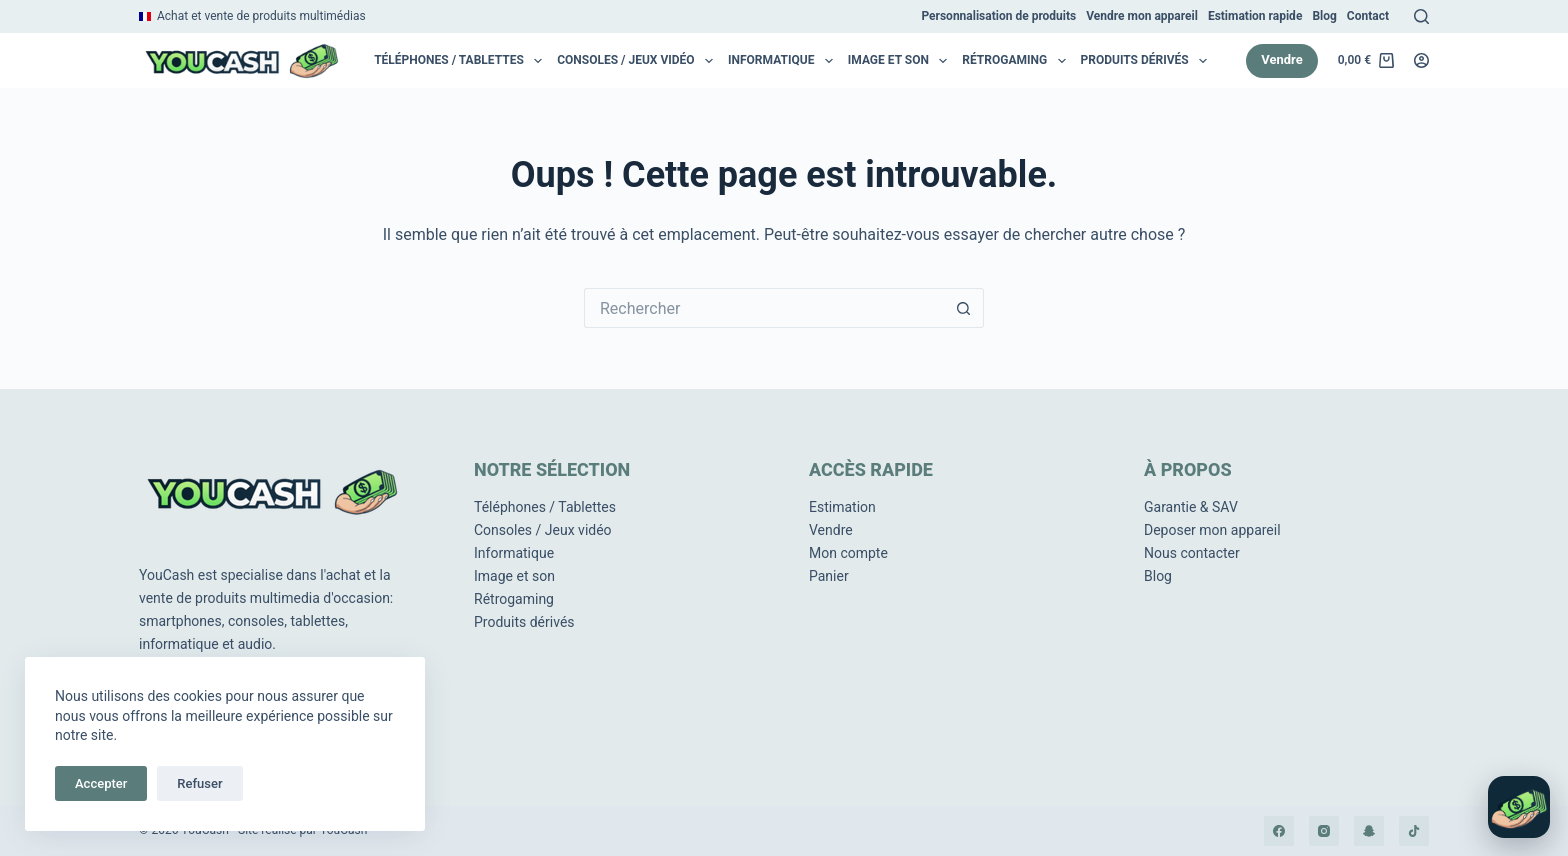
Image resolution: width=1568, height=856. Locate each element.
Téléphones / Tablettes (462, 61)
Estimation (842, 507)
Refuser (199, 783)
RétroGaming (1017, 61)
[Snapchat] (1369, 831)
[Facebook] (1279, 831)
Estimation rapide (1255, 16)
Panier (829, 576)
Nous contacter (1192, 553)
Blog (1324, 16)
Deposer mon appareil (1212, 530)
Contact (1368, 16)
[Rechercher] (1421, 16)
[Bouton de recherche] (964, 308)
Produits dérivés (1148, 61)
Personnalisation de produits (998, 16)
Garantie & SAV (1191, 507)
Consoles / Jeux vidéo (638, 61)
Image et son (901, 61)
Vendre (1282, 59)
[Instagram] (1324, 831)
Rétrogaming (514, 599)
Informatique (784, 61)
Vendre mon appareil (1142, 16)
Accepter (101, 783)
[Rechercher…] (764, 308)
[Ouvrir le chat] (1519, 807)
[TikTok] (1414, 831)
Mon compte (848, 553)
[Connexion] (1421, 60)
